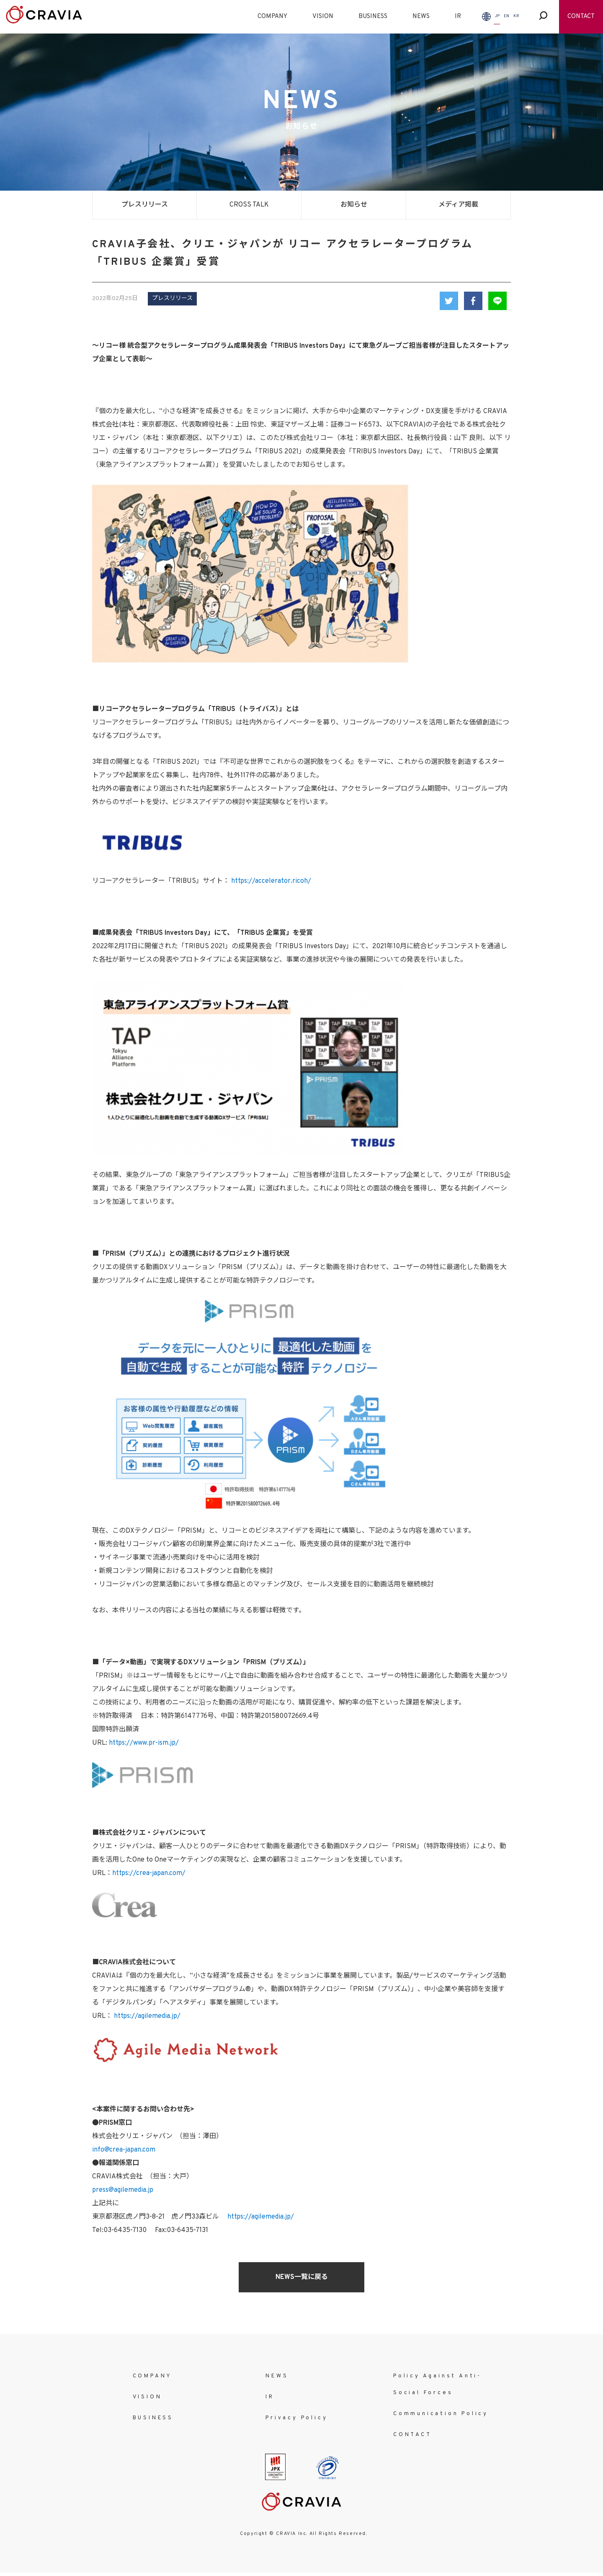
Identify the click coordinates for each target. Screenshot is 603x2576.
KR (516, 16)
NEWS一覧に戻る (302, 2277)
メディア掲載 (458, 205)
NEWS (421, 17)
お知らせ (353, 205)
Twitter (449, 301)
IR (458, 17)
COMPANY (272, 17)
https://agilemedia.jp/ (146, 2016)
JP (497, 16)
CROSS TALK (249, 205)
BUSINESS (372, 17)
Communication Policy (440, 2413)
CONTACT (581, 17)
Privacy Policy (296, 2418)
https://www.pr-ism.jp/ (144, 1743)
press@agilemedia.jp (122, 2190)
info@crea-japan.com (123, 2150)
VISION (322, 17)
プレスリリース (144, 205)
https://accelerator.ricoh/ (271, 881)
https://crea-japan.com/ (149, 1873)
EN (506, 16)
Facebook (473, 301)
